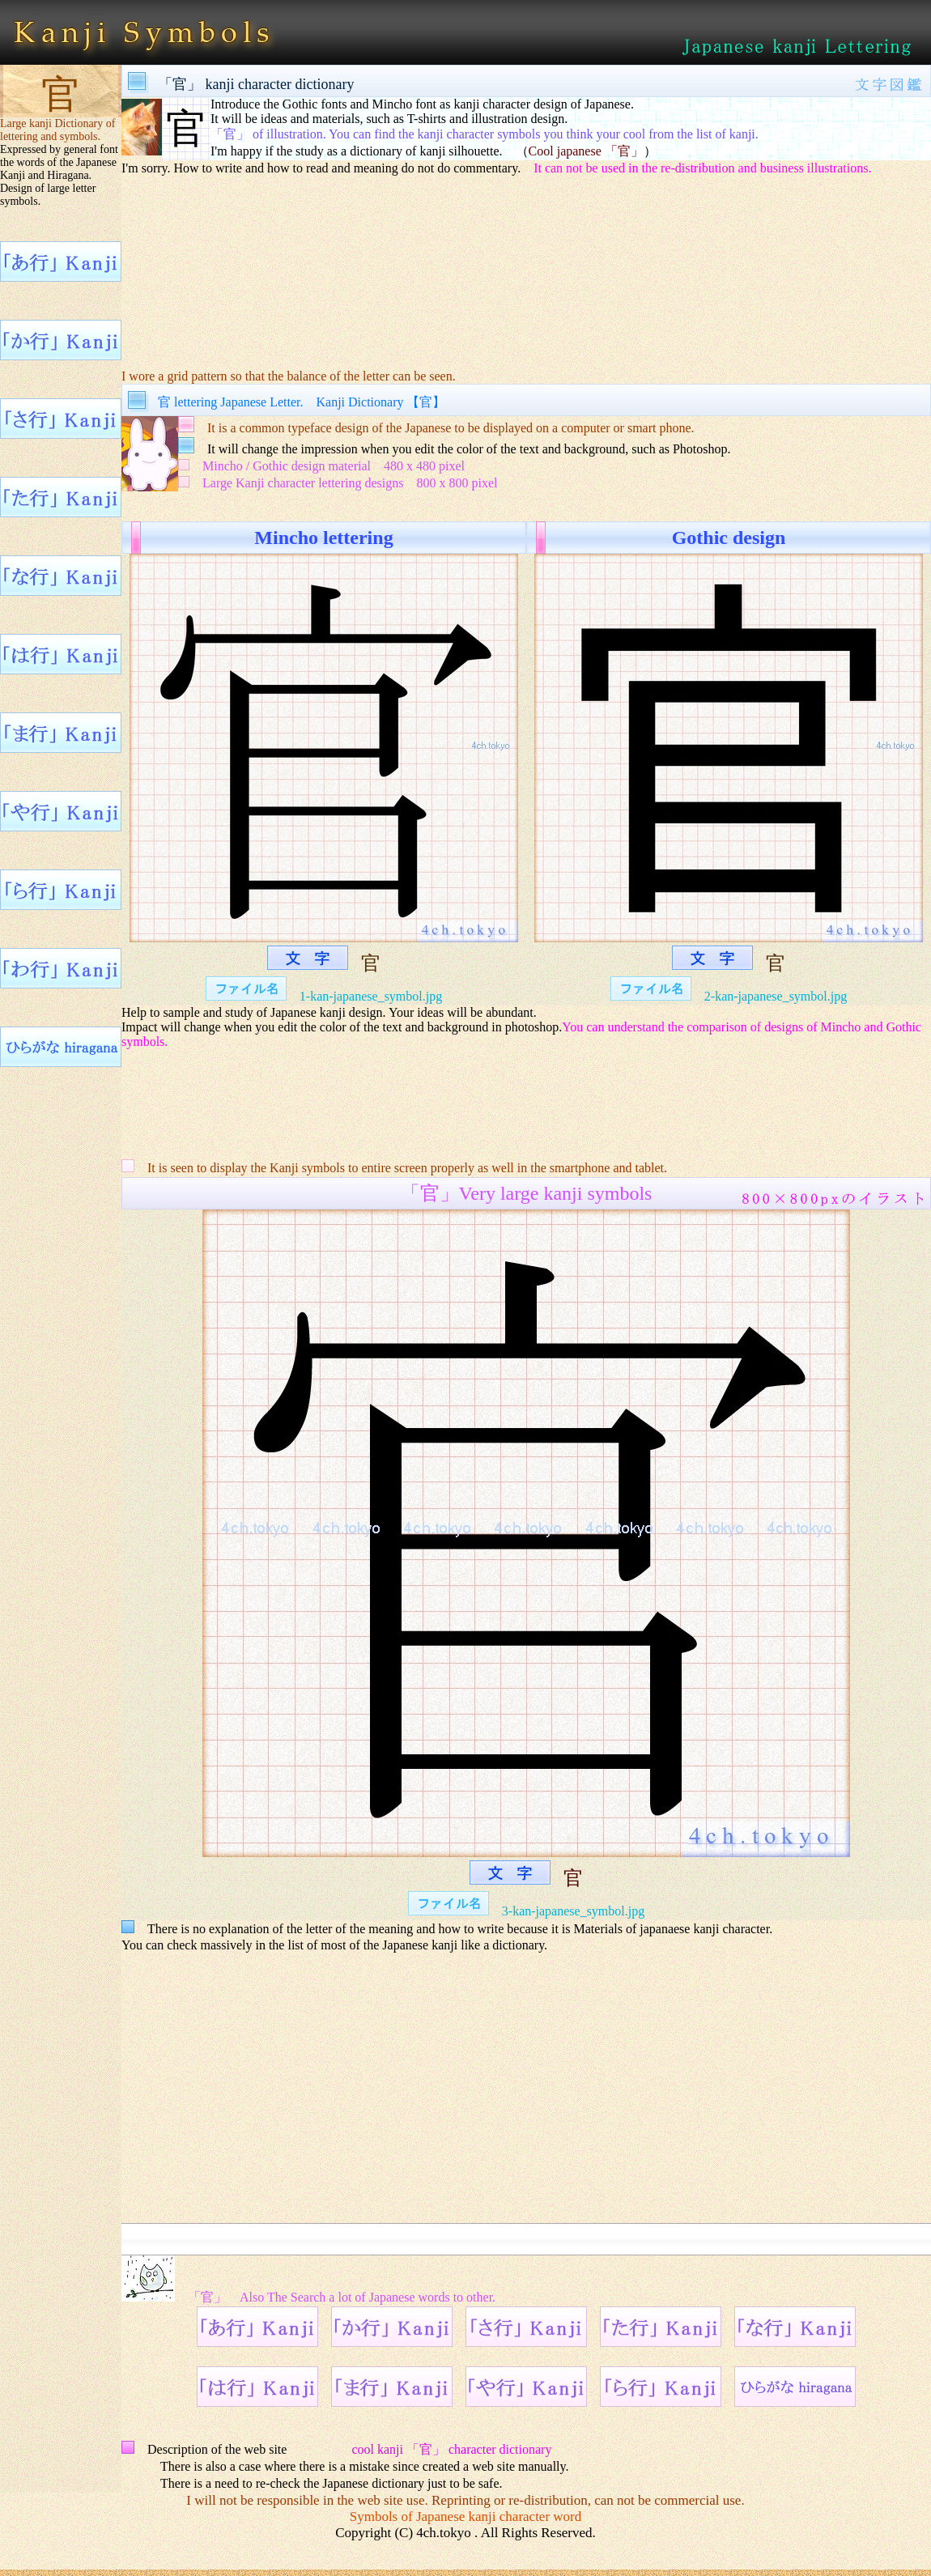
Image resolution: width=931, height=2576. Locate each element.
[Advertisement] (526, 271)
